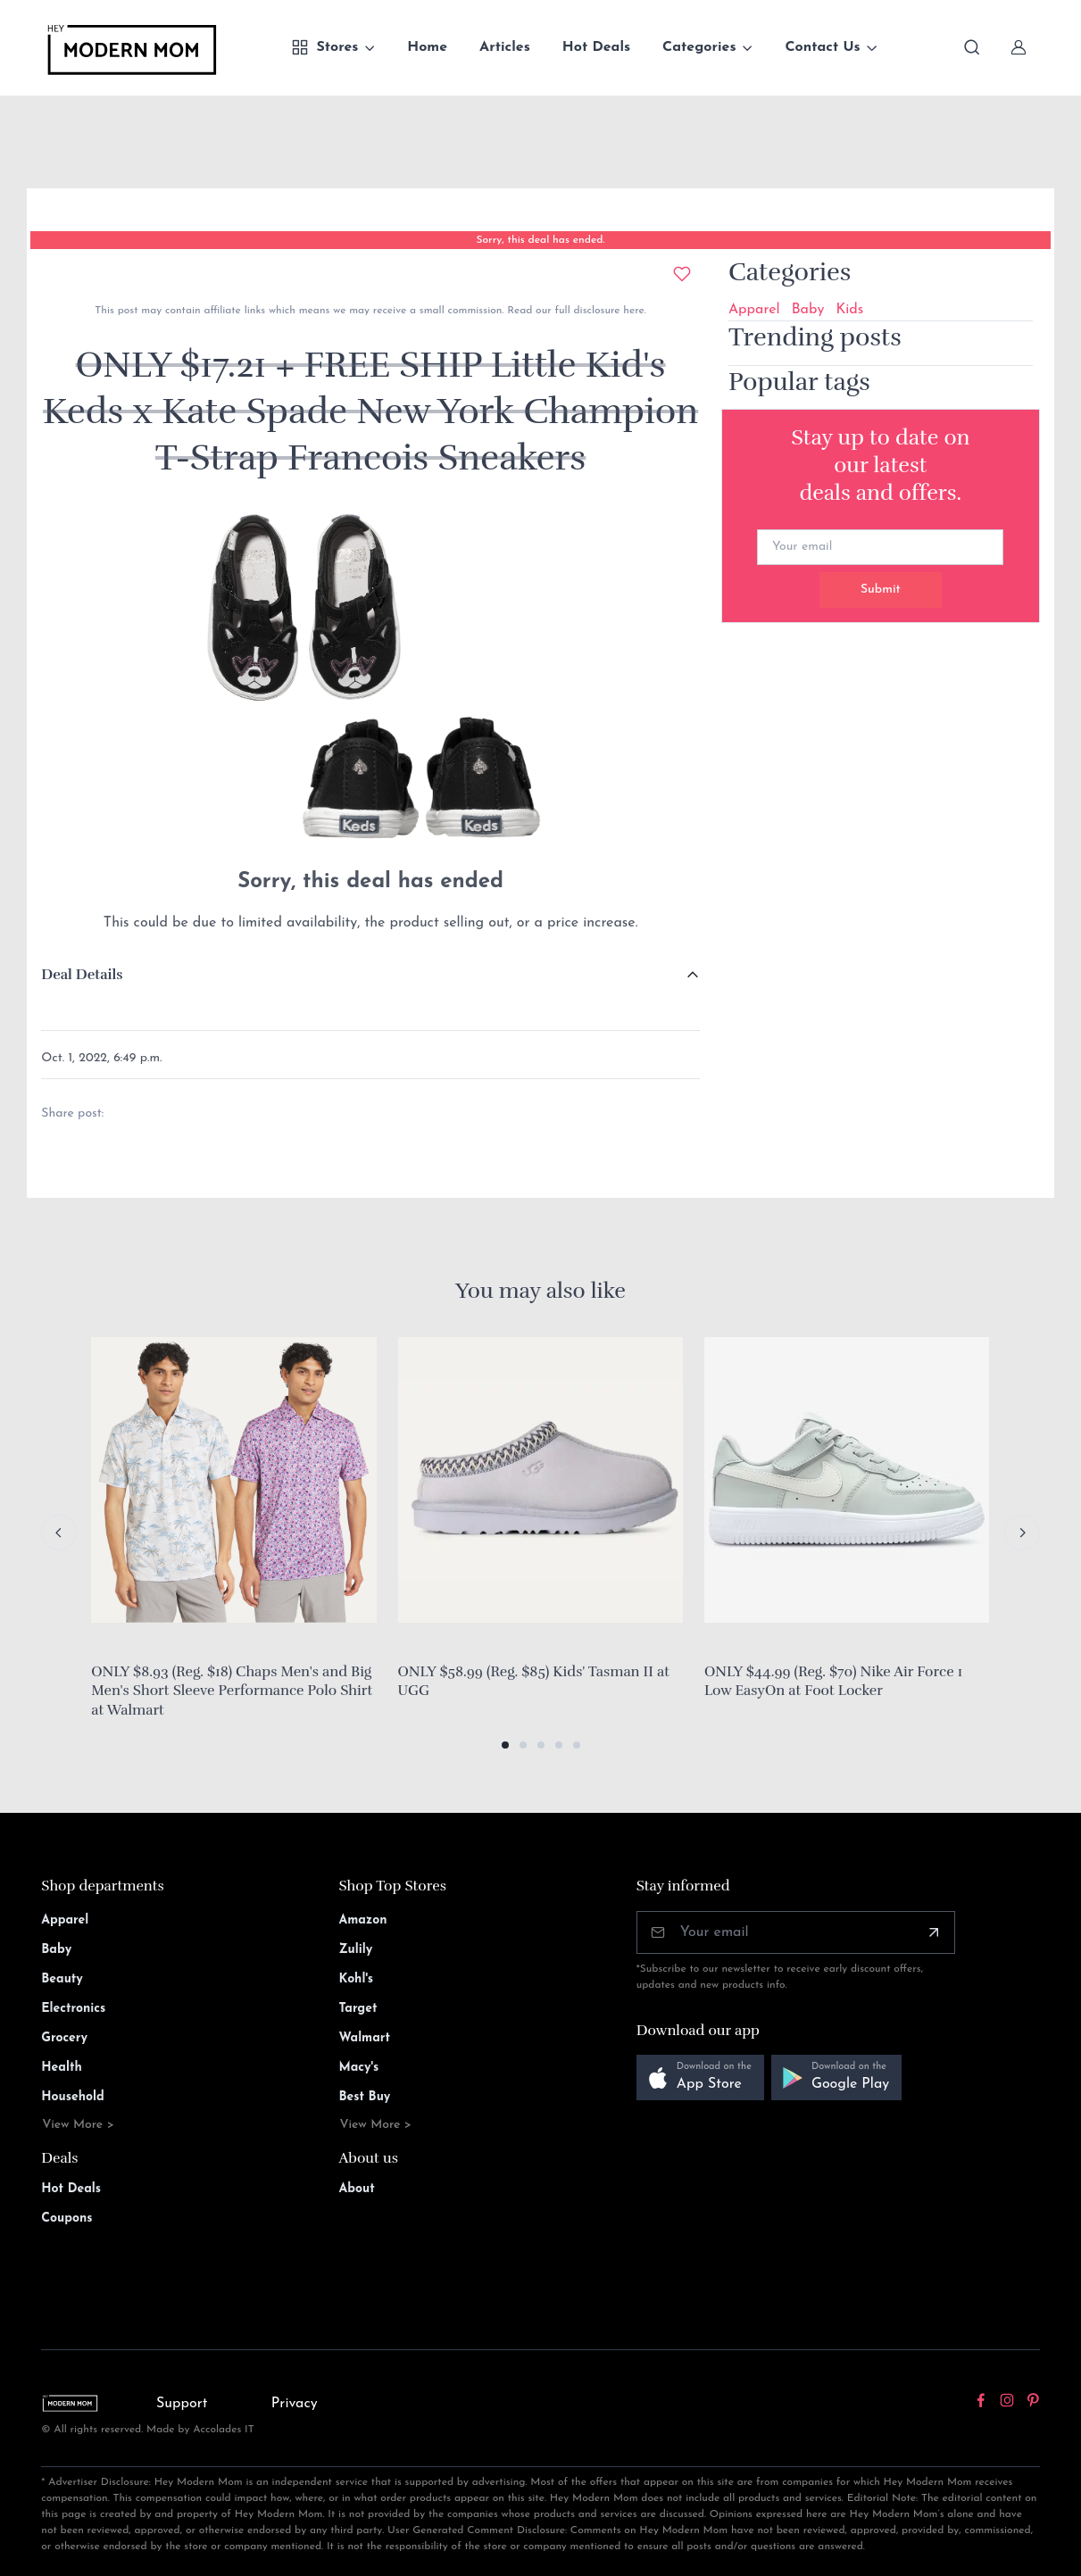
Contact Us (822, 47)
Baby (808, 310)
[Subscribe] (934, 1932)
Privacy (294, 2404)
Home (427, 47)
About (356, 2189)
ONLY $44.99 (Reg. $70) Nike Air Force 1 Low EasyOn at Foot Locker (833, 1681)
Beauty (62, 1979)
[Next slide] (1022, 1532)
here (632, 310)
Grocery (64, 2038)
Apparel (754, 310)
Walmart (364, 2038)
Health (61, 2067)
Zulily (355, 1950)
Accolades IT (223, 2429)
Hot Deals (596, 47)
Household (72, 2097)
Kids (849, 310)
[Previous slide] (59, 1532)
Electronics (73, 2008)
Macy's (358, 2067)
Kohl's (355, 1979)
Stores (324, 47)
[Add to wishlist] (682, 274)
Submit (881, 589)
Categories (699, 47)
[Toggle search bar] (972, 47)
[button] (505, 1745)
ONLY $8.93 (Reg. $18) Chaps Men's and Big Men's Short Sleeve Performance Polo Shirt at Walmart (231, 1691)
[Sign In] (1018, 47)
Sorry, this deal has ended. (540, 240)
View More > (78, 2124)
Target (357, 2008)
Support (182, 2404)
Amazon (362, 1920)
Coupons (66, 2218)
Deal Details (81, 975)
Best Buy (364, 2097)
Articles (504, 47)
